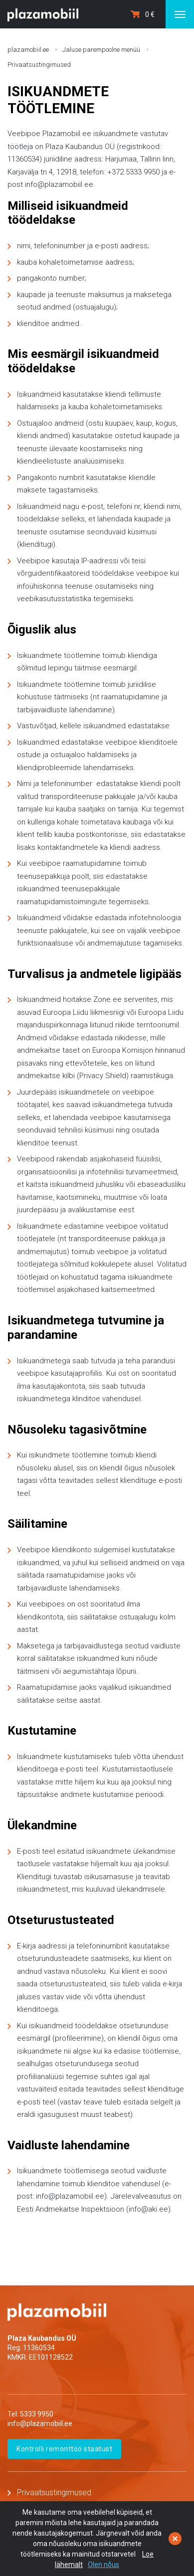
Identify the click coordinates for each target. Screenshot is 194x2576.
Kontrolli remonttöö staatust (64, 2449)
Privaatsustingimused (39, 64)
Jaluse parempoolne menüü (101, 49)
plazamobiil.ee (28, 49)
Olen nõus (103, 2565)
